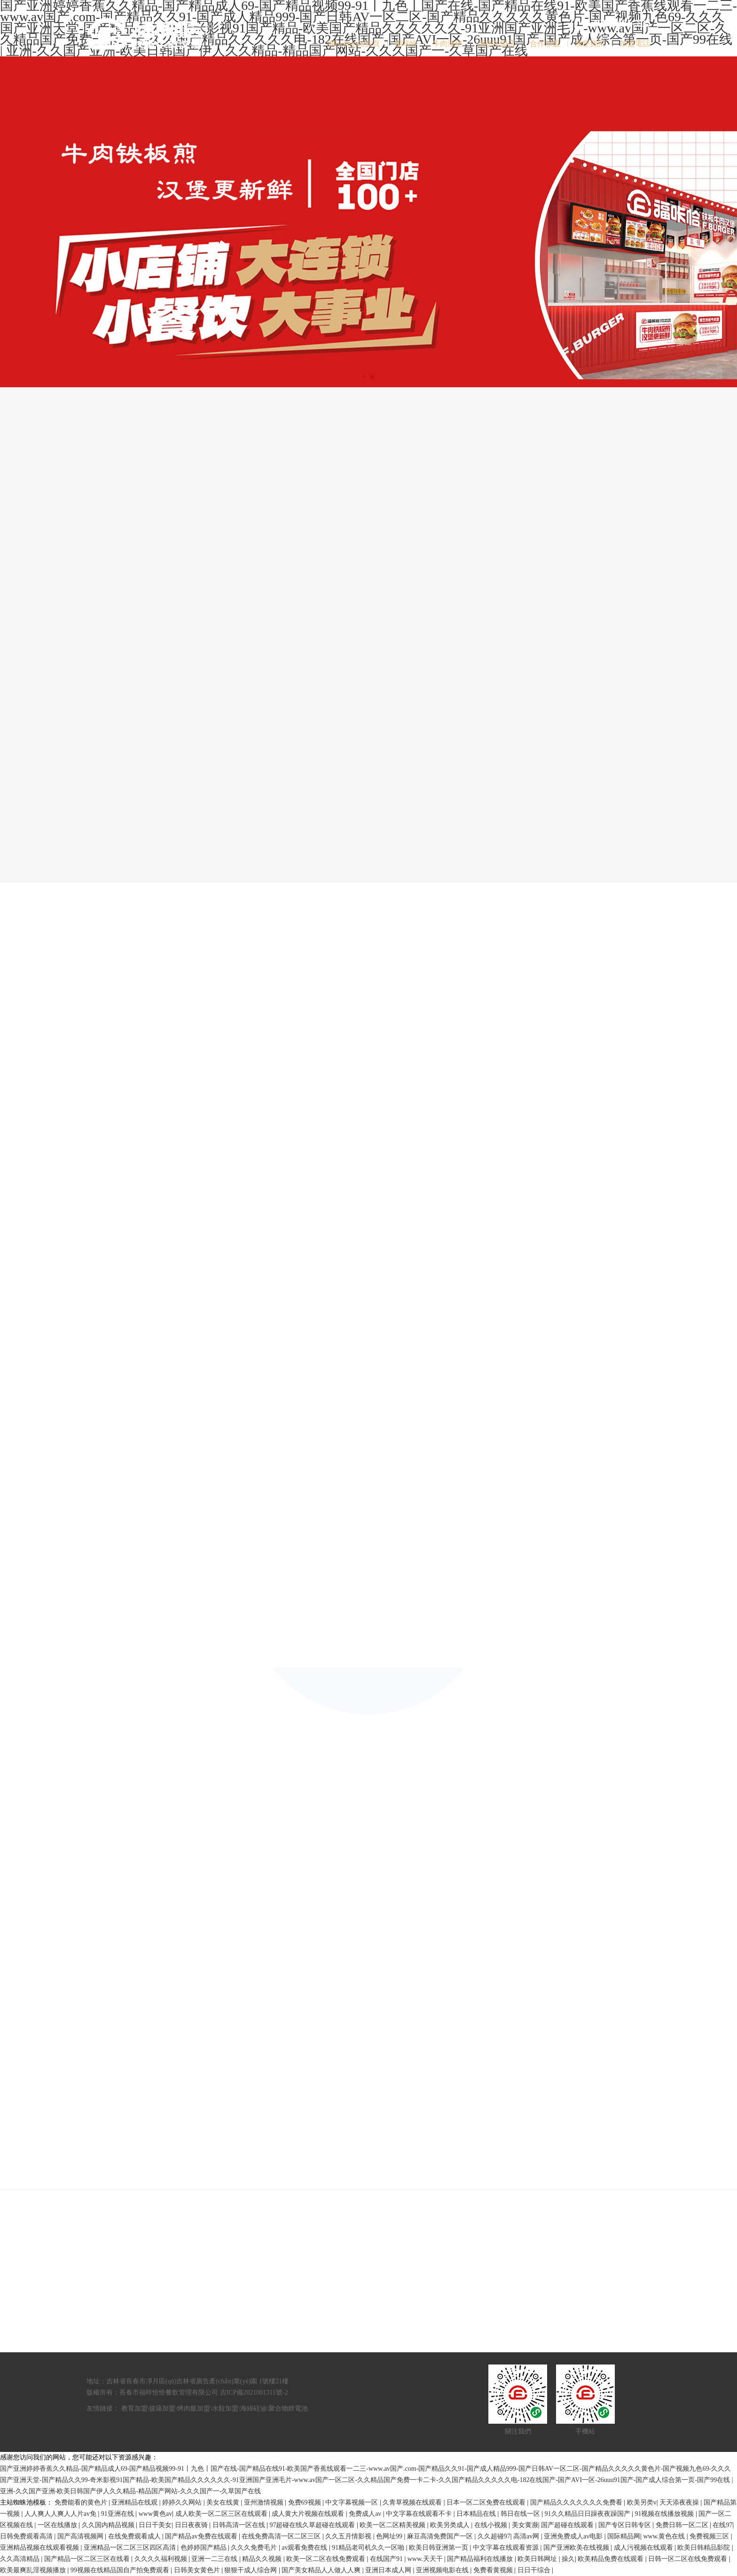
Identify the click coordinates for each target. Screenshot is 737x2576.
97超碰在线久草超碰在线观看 (313, 2525)
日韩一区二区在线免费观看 (688, 2558)
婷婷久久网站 (183, 2502)
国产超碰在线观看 (568, 2525)
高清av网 (527, 2536)
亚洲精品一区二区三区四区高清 (131, 2547)
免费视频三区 (710, 2536)
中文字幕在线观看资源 (507, 2547)
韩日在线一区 (521, 2513)
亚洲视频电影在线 (443, 2570)
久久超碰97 (494, 2536)
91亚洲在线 (118, 2513)
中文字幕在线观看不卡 (420, 2513)
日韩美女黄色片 (198, 2570)
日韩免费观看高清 (27, 2536)
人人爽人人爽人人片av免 (61, 2513)
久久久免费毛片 (255, 2547)
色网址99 (390, 2536)
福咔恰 (406, 43)
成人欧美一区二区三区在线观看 (222, 2513)
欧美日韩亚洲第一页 (439, 2547)
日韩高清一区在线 (239, 2525)
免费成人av (366, 2513)
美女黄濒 (525, 2525)
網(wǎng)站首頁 (354, 43)
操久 (568, 2558)
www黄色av (155, 2513)
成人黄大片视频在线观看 (309, 2513)
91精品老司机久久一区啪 (369, 2547)
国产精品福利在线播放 (481, 2558)
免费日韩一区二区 (683, 2525)
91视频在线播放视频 (665, 2513)
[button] (364, 377)
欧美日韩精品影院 (704, 2547)
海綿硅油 (253, 2408)
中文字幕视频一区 (352, 2502)
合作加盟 (545, 43)
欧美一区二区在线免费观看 (326, 2558)
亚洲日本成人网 (389, 2570)
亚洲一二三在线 (215, 2558)
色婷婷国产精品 (204, 2547)
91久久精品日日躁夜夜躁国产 (588, 2513)
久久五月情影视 (349, 2536)
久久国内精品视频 (109, 2525)
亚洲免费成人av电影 (574, 2536)
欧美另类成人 (450, 2525)
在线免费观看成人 (135, 2536)
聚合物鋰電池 (288, 2408)
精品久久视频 (262, 2558)
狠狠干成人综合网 (251, 2570)
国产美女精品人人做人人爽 (322, 2570)
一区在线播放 (58, 2525)
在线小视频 (491, 2525)
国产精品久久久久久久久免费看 (577, 2502)
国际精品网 (623, 2536)
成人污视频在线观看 (644, 2547)
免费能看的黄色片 (82, 2502)
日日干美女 (155, 2525)
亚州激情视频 (264, 2502)
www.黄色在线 (664, 2536)
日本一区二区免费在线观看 (487, 2502)
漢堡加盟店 (496, 43)
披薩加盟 (162, 2408)
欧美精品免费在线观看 (611, 2558)
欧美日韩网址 (538, 2558)
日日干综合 (534, 2570)
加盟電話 (635, 43)
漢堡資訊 (590, 43)
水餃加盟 (225, 2408)
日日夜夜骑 (192, 2525)
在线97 (722, 2525)
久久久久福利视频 (161, 2558)
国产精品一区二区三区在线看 (88, 2558)
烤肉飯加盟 (193, 2408)
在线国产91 (387, 2558)
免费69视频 (305, 2502)
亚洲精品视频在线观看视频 (40, 2547)
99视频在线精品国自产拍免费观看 (121, 2570)
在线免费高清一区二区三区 (282, 2536)
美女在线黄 (223, 2502)
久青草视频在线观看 (413, 2502)
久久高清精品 (20, 2558)
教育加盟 (134, 2408)
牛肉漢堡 (447, 43)
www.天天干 (426, 2558)
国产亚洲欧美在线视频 (577, 2547)
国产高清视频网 (81, 2536)
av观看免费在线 (305, 2547)
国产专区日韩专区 (625, 2525)
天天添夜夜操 (680, 2502)
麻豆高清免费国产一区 (441, 2536)
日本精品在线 (477, 2513)
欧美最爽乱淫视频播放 (34, 2570)
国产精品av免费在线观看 (202, 2536)
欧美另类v (642, 2502)
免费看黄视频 (494, 2570)
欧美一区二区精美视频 (393, 2525)
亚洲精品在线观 (135, 2502)
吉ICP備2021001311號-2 (254, 2392)
